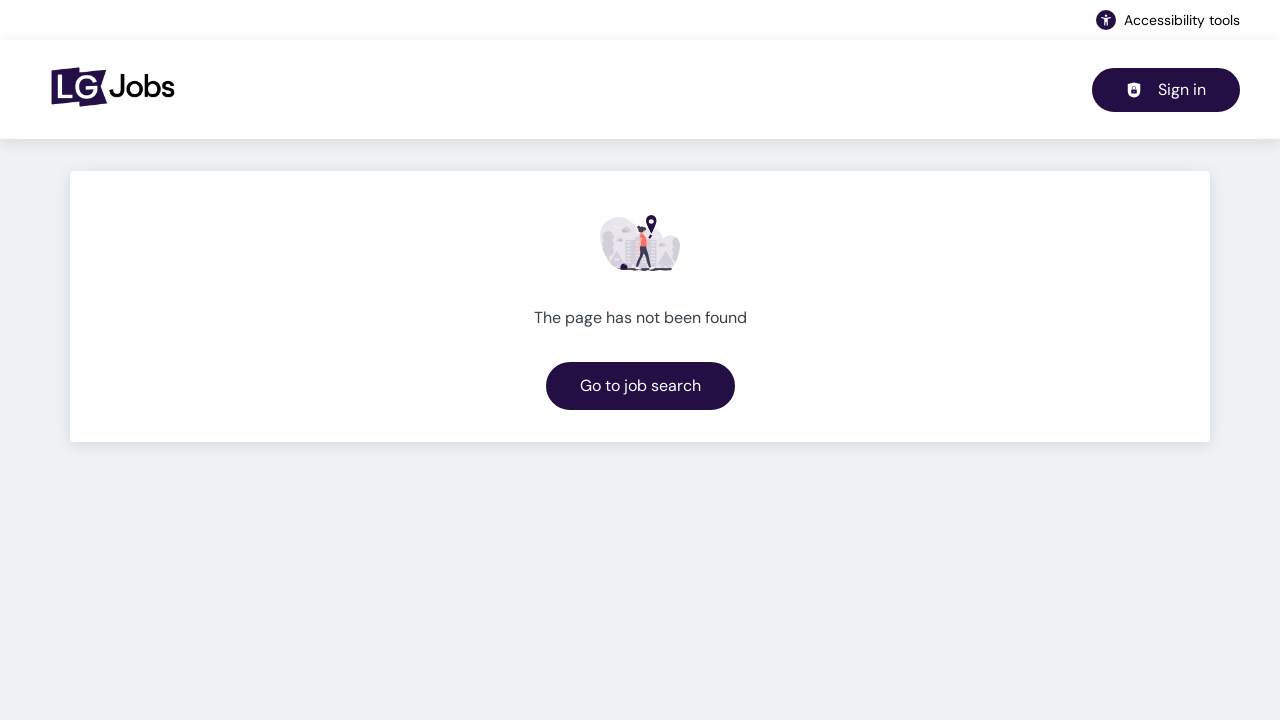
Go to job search (640, 385)
